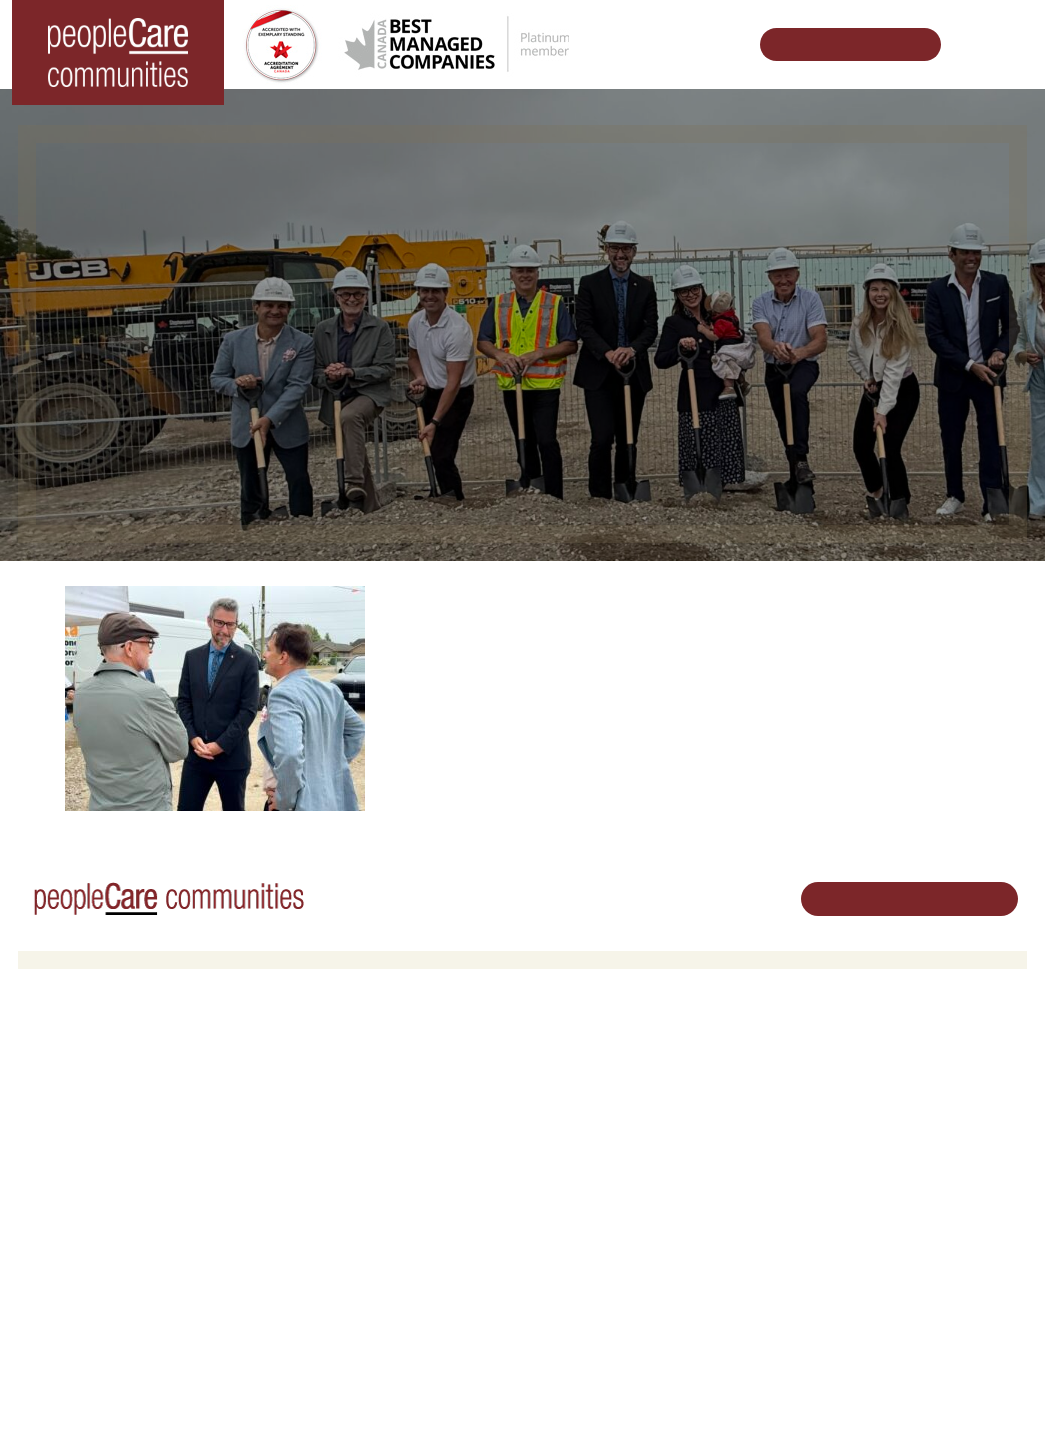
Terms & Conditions (297, 1402)
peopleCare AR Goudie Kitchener (133, 1085)
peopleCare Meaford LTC (108, 1206)
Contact (731, 1333)
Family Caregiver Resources (370, 1136)
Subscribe (736, 1307)
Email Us (901, 1199)
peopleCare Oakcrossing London (131, 1155)
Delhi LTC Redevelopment (363, 1161)
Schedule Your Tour (839, 44)
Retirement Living (342, 1059)
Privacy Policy (408, 1402)
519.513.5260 (915, 1165)
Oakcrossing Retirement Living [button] (377, 1085)
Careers (562, 1059)
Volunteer (566, 1085)
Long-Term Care (84, 1059)
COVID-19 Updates (343, 1110)
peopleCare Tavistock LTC (111, 1180)
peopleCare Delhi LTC (99, 1232)
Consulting (738, 1256)
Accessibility (743, 1282)
